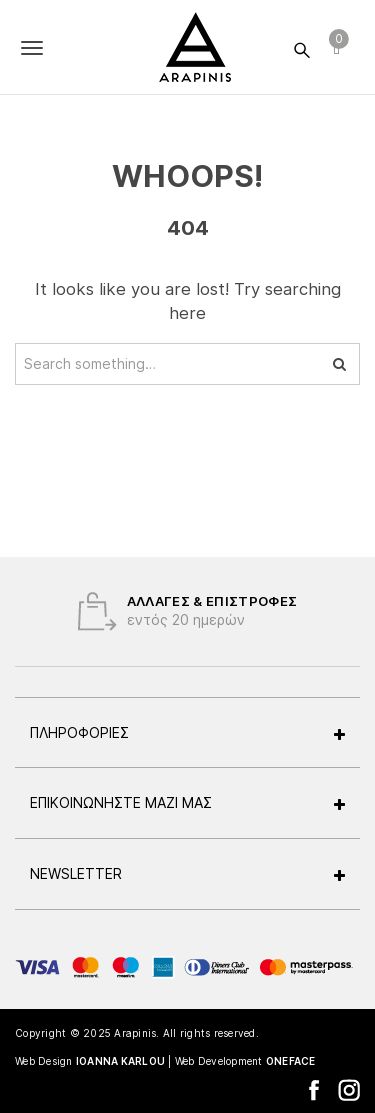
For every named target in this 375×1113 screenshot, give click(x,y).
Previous (30, 611)
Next (345, 611)
